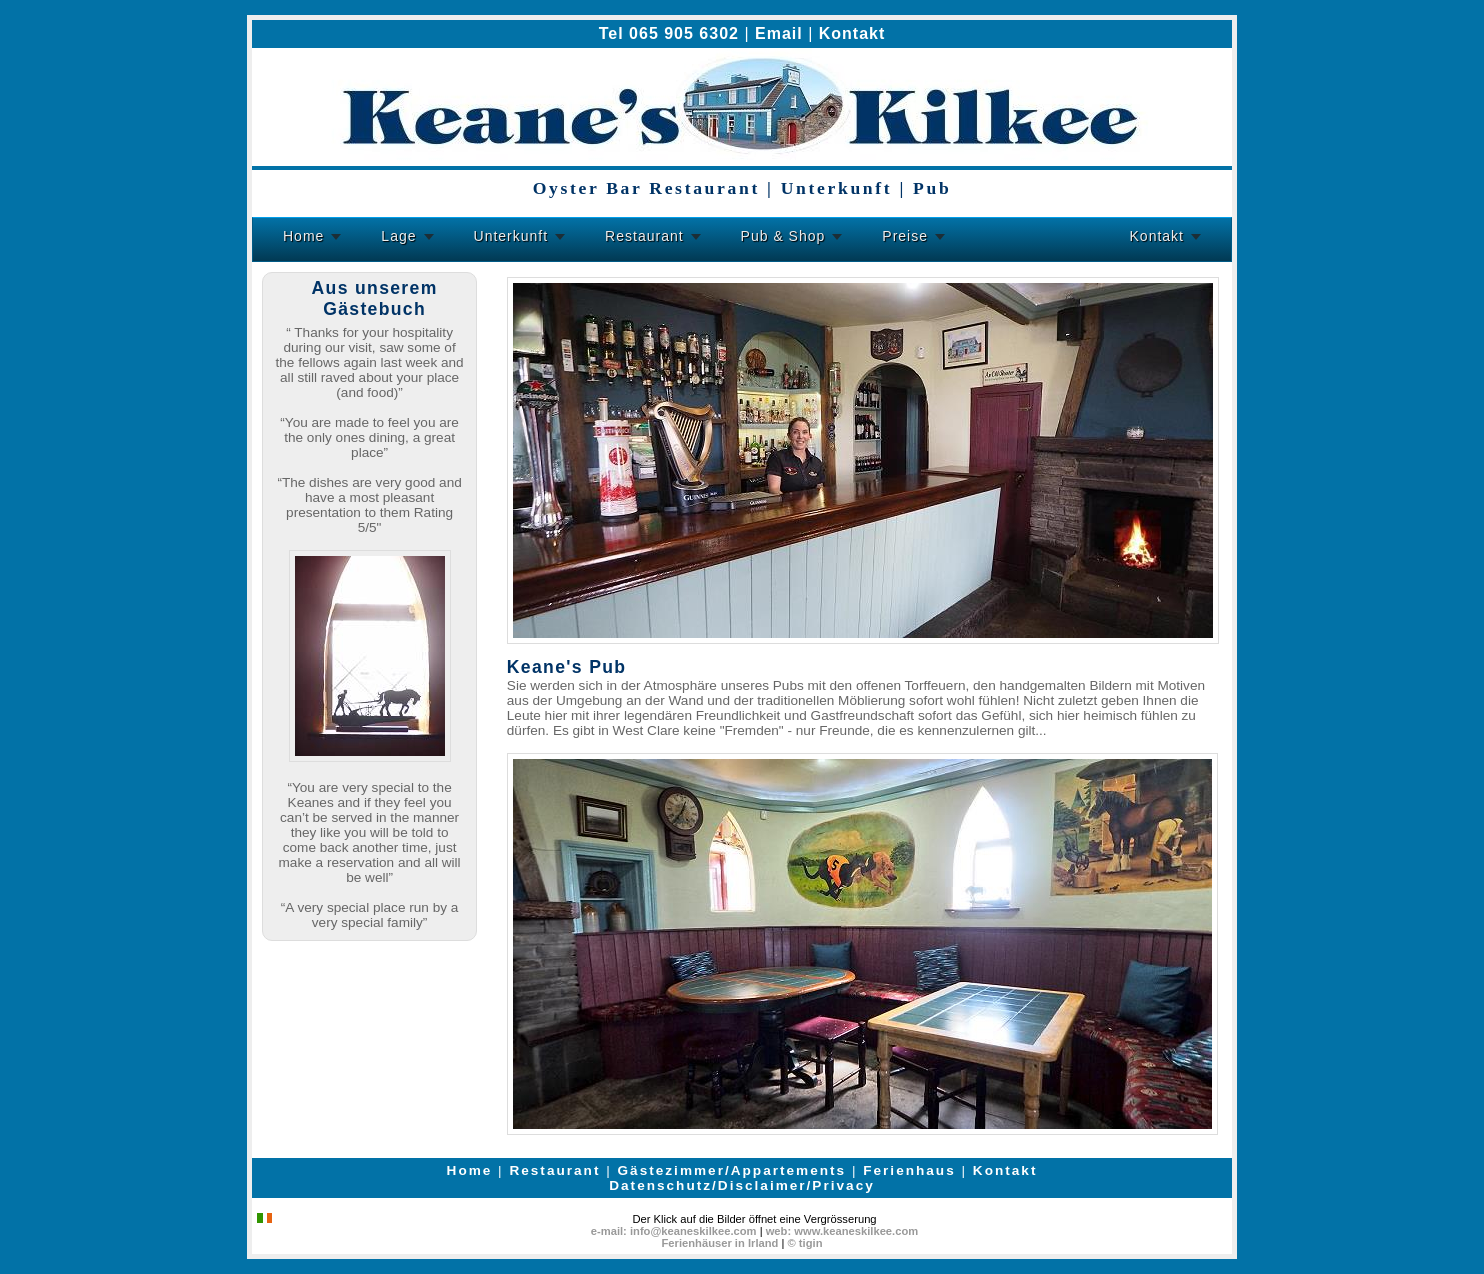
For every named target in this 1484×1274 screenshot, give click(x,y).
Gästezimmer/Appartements (732, 1170)
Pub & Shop (783, 236)
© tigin (805, 1243)
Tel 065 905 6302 (669, 33)
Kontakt (852, 33)
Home (303, 236)
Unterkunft (511, 236)
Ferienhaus (909, 1170)
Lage (398, 236)
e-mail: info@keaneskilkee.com (674, 1231)
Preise (905, 236)
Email (779, 33)
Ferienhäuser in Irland (720, 1243)
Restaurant (644, 236)
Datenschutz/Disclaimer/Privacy (742, 1185)
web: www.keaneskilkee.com (842, 1231)
